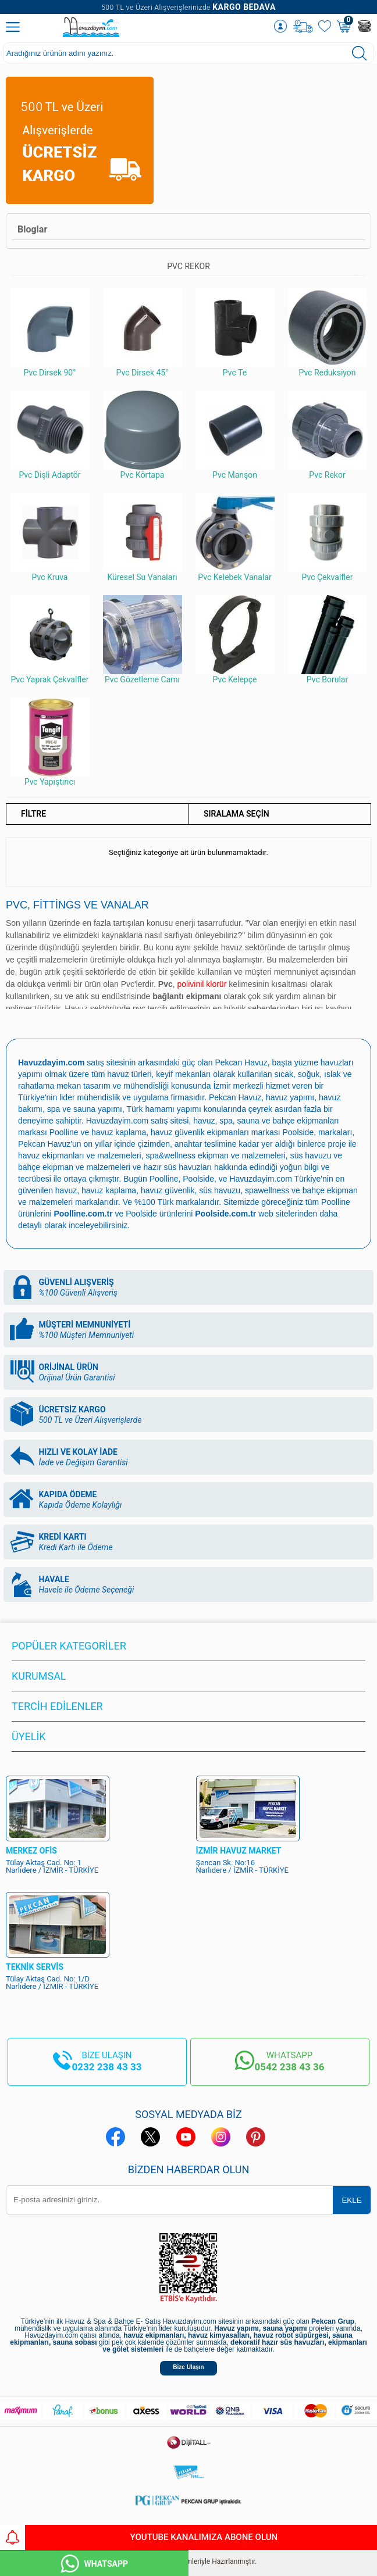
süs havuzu (219, 1190)
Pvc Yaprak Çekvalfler (50, 639)
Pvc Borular (327, 639)
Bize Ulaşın (188, 2367)
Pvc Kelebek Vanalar (235, 537)
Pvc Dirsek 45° (142, 332)
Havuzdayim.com (117, 1120)
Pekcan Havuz (241, 1062)
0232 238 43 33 (107, 2067)
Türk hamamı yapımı (164, 1109)
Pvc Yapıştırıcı (50, 741)
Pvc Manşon (235, 435)
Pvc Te (235, 332)
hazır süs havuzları (178, 1167)
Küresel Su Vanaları (142, 537)
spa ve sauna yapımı (84, 1109)
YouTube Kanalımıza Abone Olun (139, 2537)
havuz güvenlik (168, 1190)
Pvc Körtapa (142, 435)
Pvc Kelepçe (235, 639)
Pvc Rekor (327, 435)
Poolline (64, 1132)
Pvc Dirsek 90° (50, 332)
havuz (66, 1190)
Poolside (298, 1132)
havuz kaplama (108, 1190)
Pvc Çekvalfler (327, 537)
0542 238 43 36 (289, 2067)
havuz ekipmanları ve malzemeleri (79, 1155)
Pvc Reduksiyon (327, 332)
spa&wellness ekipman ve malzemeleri (215, 1155)
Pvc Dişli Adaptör (50, 435)
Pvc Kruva (50, 537)
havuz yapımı (290, 1097)
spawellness (267, 1190)
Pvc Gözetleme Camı (142, 639)
